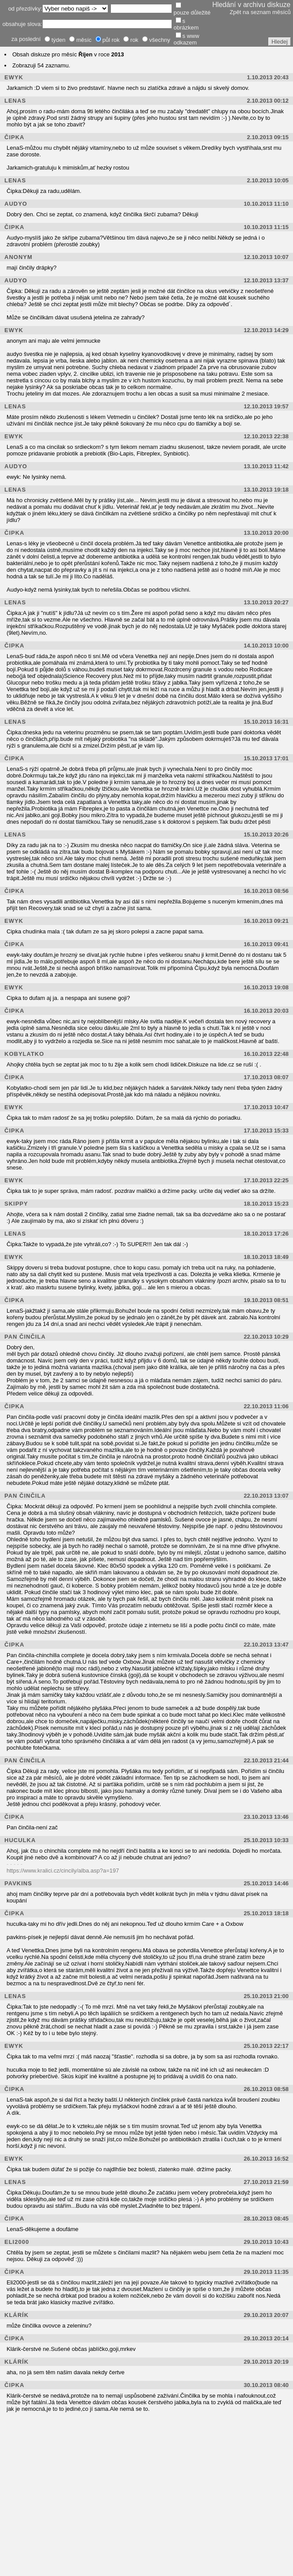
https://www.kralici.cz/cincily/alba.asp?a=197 (63, 1870)
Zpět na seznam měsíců (260, 12)
